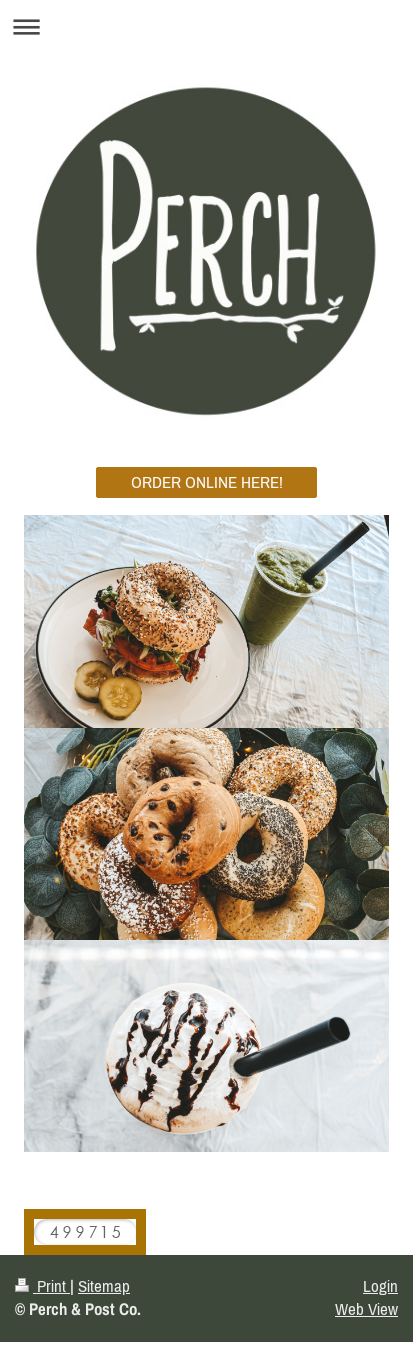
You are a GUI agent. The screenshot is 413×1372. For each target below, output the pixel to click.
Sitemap (104, 1286)
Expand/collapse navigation (206, 26)
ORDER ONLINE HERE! (207, 482)
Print (42, 1286)
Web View (366, 1309)
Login (380, 1286)
